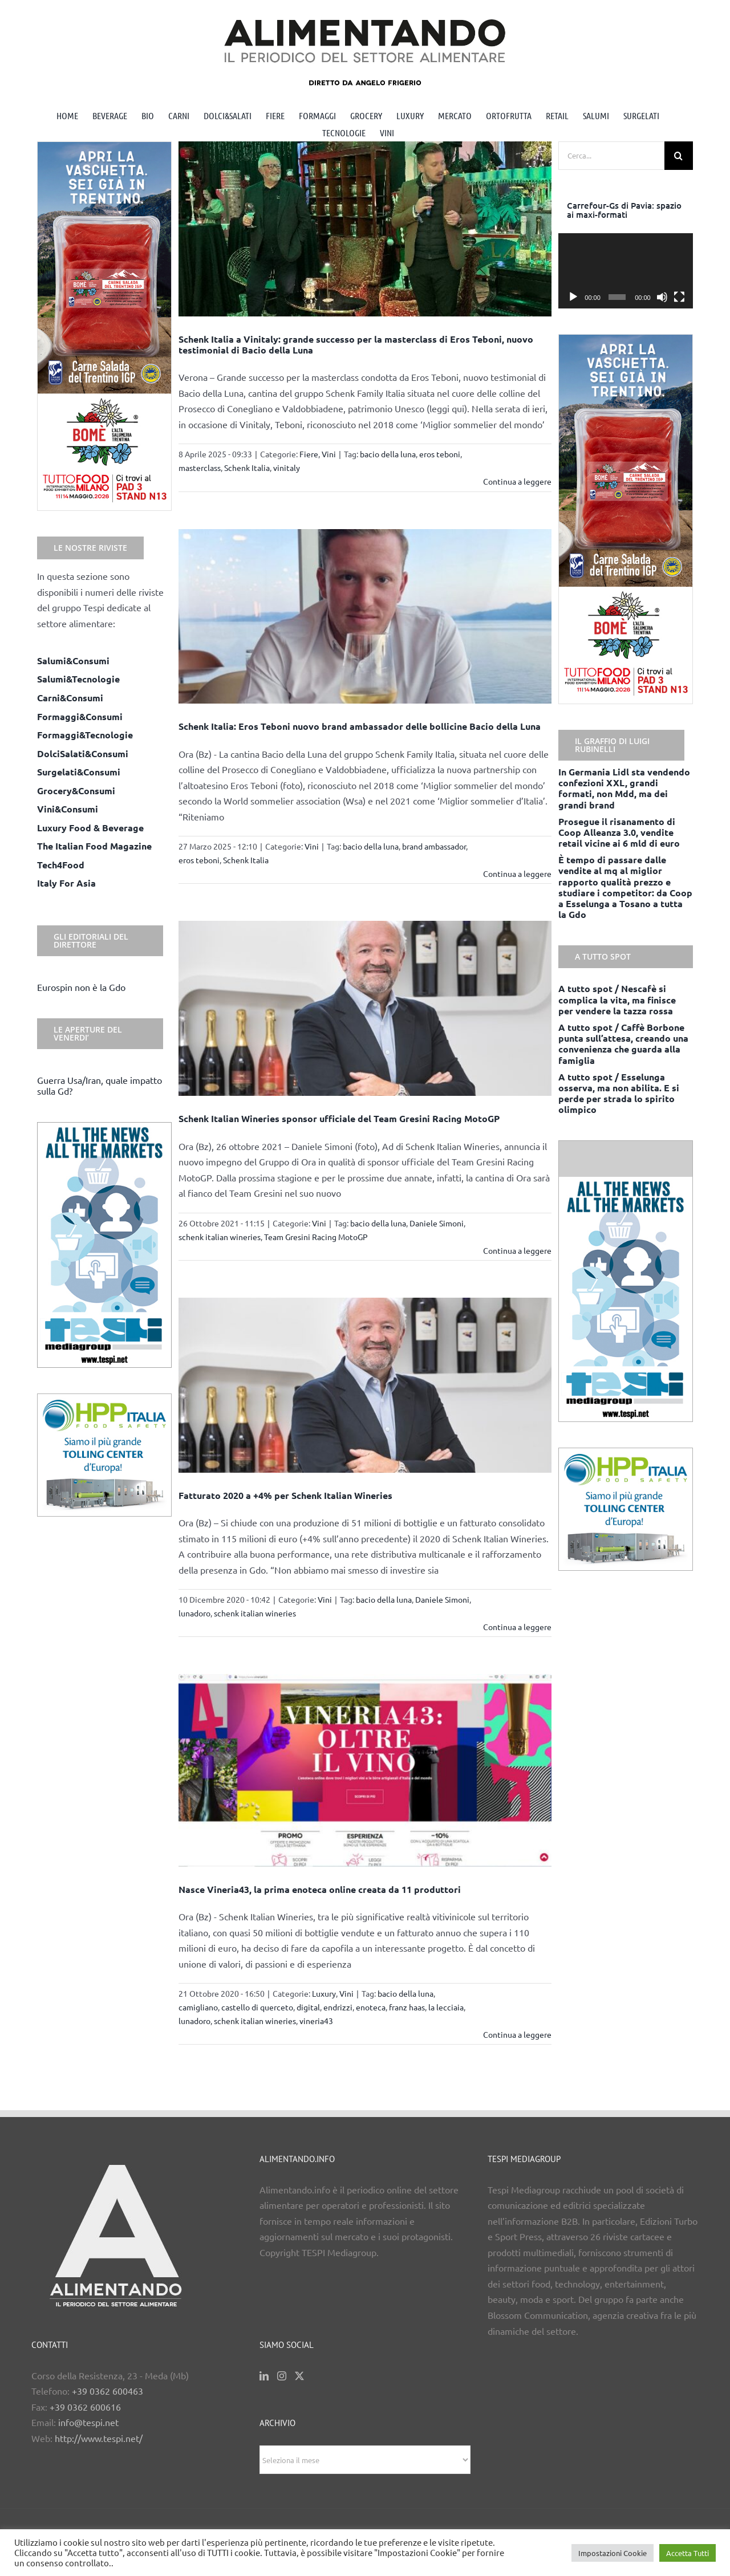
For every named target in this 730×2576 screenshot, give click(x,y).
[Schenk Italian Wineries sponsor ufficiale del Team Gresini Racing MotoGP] (365, 1008)
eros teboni (439, 454)
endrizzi (337, 2007)
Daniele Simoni (436, 1223)
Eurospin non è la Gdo (81, 987)
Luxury (324, 1993)
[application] (625, 271)
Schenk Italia (247, 467)
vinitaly (286, 467)
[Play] (573, 297)
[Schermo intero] (679, 297)
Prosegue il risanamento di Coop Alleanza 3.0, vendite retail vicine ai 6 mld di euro (619, 832)
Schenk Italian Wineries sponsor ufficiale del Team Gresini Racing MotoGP (339, 1118)
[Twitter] (299, 2375)
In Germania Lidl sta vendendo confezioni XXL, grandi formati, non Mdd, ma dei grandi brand (624, 788)
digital (308, 2007)
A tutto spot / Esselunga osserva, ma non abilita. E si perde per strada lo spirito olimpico (618, 1093)
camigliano (198, 2007)
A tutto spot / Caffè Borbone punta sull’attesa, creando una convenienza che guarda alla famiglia (623, 1043)
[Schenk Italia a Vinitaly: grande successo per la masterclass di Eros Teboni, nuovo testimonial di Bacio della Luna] (365, 228)
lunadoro (194, 1613)
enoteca (371, 2007)
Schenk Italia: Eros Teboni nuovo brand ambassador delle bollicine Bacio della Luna (360, 726)
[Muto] (662, 297)
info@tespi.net (88, 2422)
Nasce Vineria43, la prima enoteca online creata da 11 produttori (320, 1889)
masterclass (200, 467)
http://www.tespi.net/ (99, 2438)
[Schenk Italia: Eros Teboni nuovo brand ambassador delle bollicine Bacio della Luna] (365, 616)
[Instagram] (281, 2375)
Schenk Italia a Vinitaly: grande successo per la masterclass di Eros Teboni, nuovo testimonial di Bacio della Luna (356, 344)
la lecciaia (446, 2007)
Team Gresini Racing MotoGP (316, 1237)
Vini (329, 454)
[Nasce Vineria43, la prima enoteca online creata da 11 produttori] (365, 1770)
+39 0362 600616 (85, 2406)
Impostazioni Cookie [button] (612, 2553)
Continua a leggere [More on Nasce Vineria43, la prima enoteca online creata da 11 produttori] (517, 2034)
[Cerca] (678, 155)
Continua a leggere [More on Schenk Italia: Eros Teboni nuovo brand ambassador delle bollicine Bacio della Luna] (517, 873)
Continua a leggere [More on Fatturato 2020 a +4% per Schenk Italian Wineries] (517, 1627)
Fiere (308, 454)
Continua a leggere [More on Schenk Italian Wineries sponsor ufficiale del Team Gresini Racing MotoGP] (517, 1250)
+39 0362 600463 (107, 2390)
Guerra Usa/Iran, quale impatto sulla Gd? (99, 1085)
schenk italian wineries (220, 1237)
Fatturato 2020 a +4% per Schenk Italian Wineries (285, 1495)
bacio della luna (388, 454)
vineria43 (316, 2021)
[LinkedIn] (264, 2375)
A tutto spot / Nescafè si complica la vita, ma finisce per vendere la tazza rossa (617, 999)
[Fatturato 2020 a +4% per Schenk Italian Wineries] (365, 1385)
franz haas (407, 2007)
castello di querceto (257, 2007)
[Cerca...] (611, 155)
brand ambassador (434, 846)
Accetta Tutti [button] (687, 2553)
